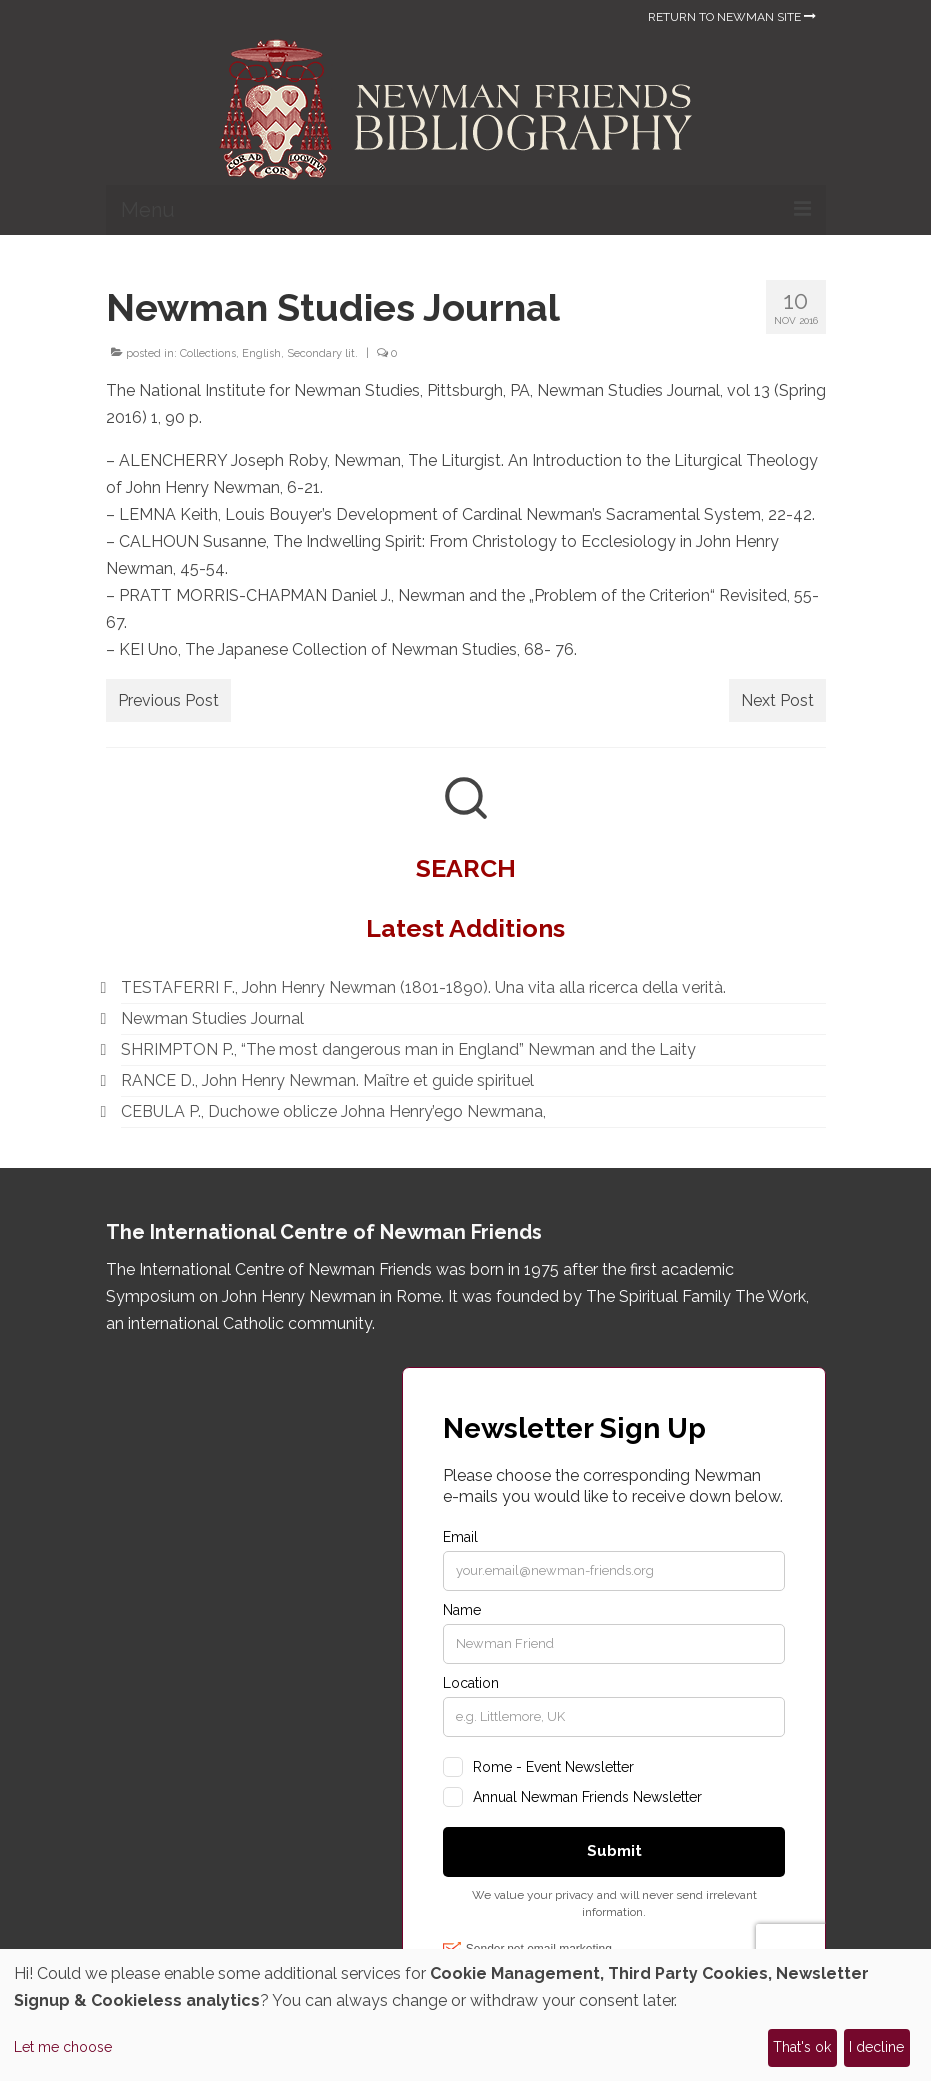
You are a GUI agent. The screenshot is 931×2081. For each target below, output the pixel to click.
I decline (876, 2047)
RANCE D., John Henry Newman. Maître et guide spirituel (327, 1080)
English (261, 353)
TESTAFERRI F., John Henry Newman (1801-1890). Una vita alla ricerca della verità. (423, 987)
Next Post (777, 700)
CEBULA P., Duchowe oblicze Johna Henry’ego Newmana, (333, 1111)
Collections (208, 353)
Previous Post (168, 700)
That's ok (802, 2047)
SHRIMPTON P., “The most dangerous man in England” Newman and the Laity (408, 1049)
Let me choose (63, 2047)
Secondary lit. (322, 353)
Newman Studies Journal (212, 1018)
